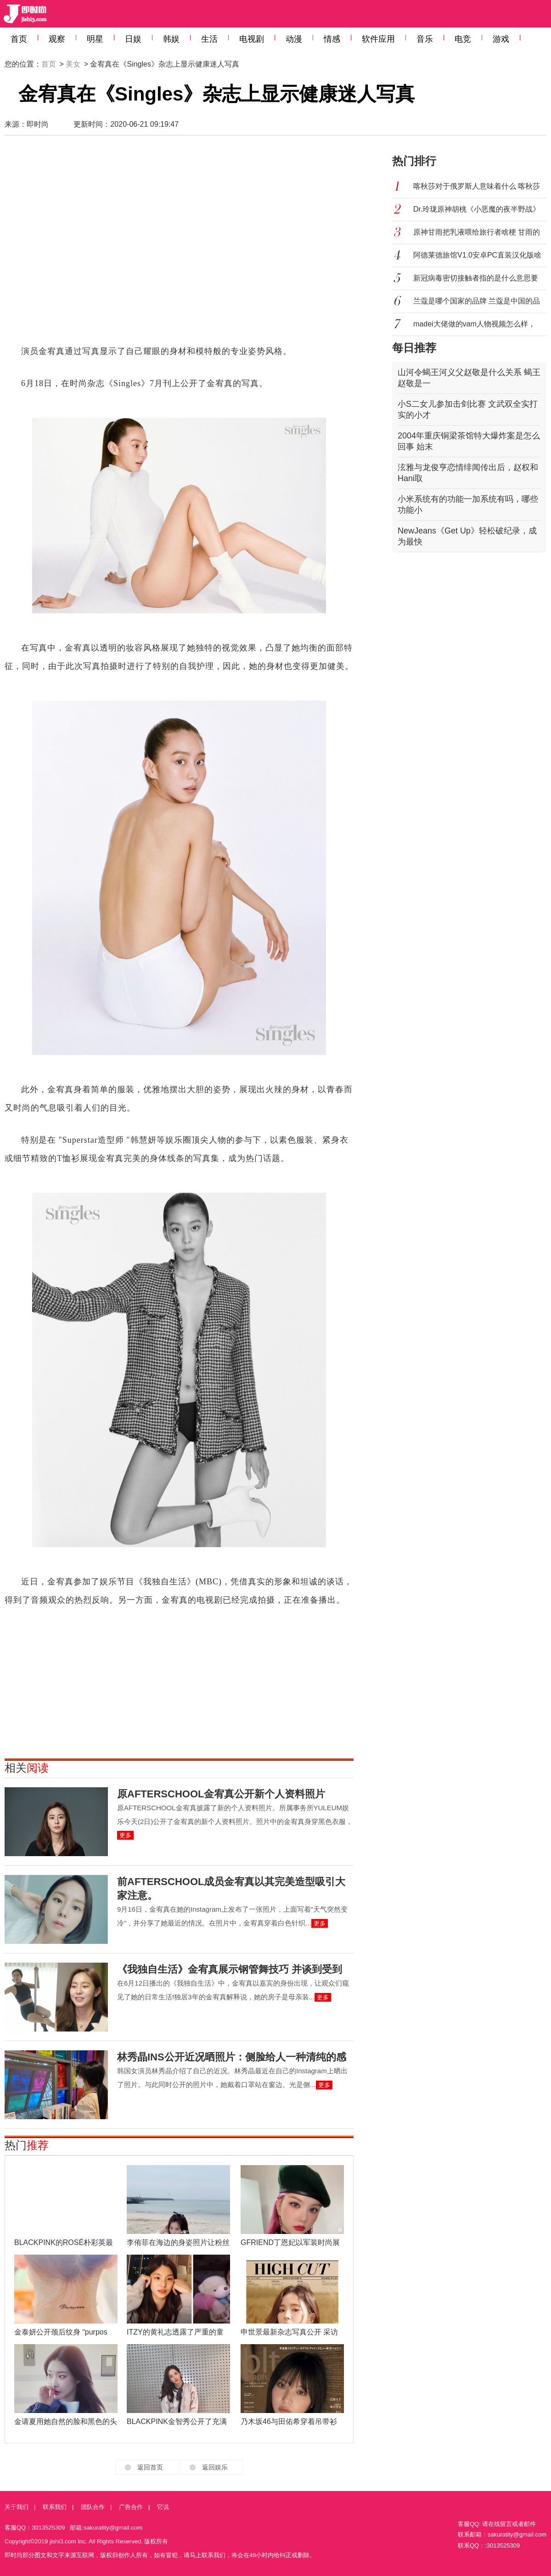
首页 (19, 39)
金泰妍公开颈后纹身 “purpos (60, 2332)
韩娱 (171, 39)
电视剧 (251, 39)
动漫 (294, 39)
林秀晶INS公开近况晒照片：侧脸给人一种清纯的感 (231, 2057)
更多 (125, 1835)
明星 (95, 39)
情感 (332, 39)
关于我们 (16, 2506)
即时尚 (38, 124)
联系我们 (55, 2506)
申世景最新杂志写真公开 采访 (289, 2332)
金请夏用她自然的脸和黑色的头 (65, 2421)
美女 (73, 64)
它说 (163, 2506)
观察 (57, 39)
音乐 (424, 39)
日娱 (133, 39)
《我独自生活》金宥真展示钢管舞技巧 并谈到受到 (229, 1969)
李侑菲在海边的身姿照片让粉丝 (178, 2242)
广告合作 (131, 2506)
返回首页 (150, 2467)
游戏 (501, 39)
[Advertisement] (91, 244)
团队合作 (93, 2506)
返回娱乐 (215, 2467)
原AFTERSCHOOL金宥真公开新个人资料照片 (221, 1794)
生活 (209, 39)
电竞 (463, 39)
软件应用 (378, 39)
